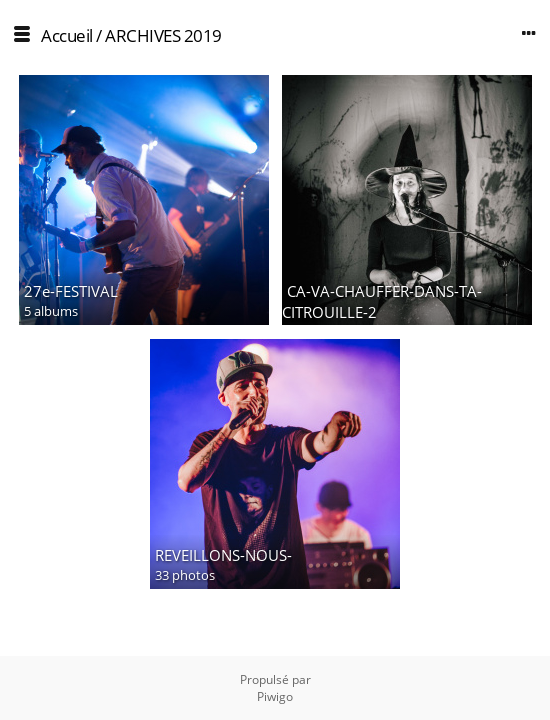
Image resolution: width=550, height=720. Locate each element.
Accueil (67, 35)
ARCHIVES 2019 (163, 35)
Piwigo (275, 696)
